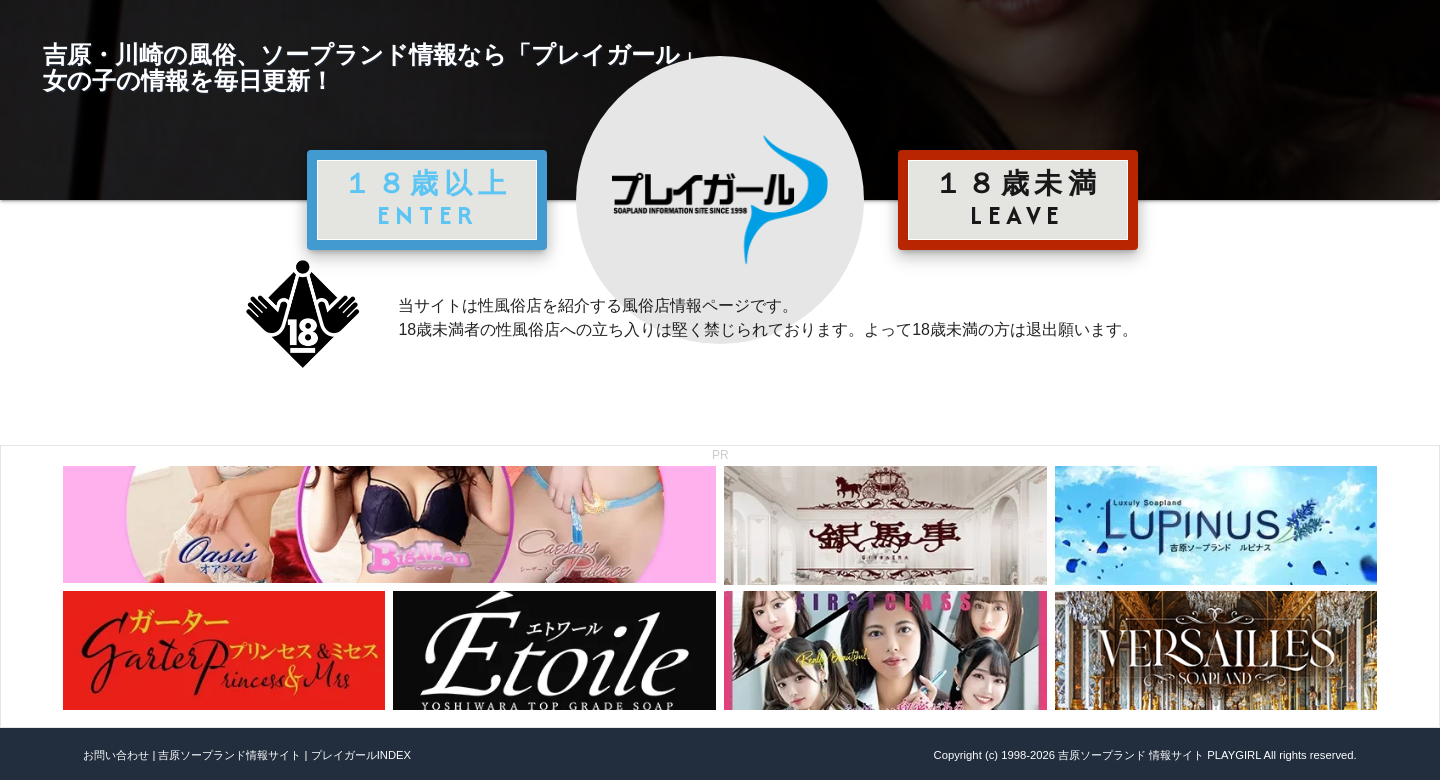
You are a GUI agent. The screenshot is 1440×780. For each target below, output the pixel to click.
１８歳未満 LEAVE (1018, 199)
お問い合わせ (116, 755)
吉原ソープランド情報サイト (229, 755)
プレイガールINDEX (361, 755)
